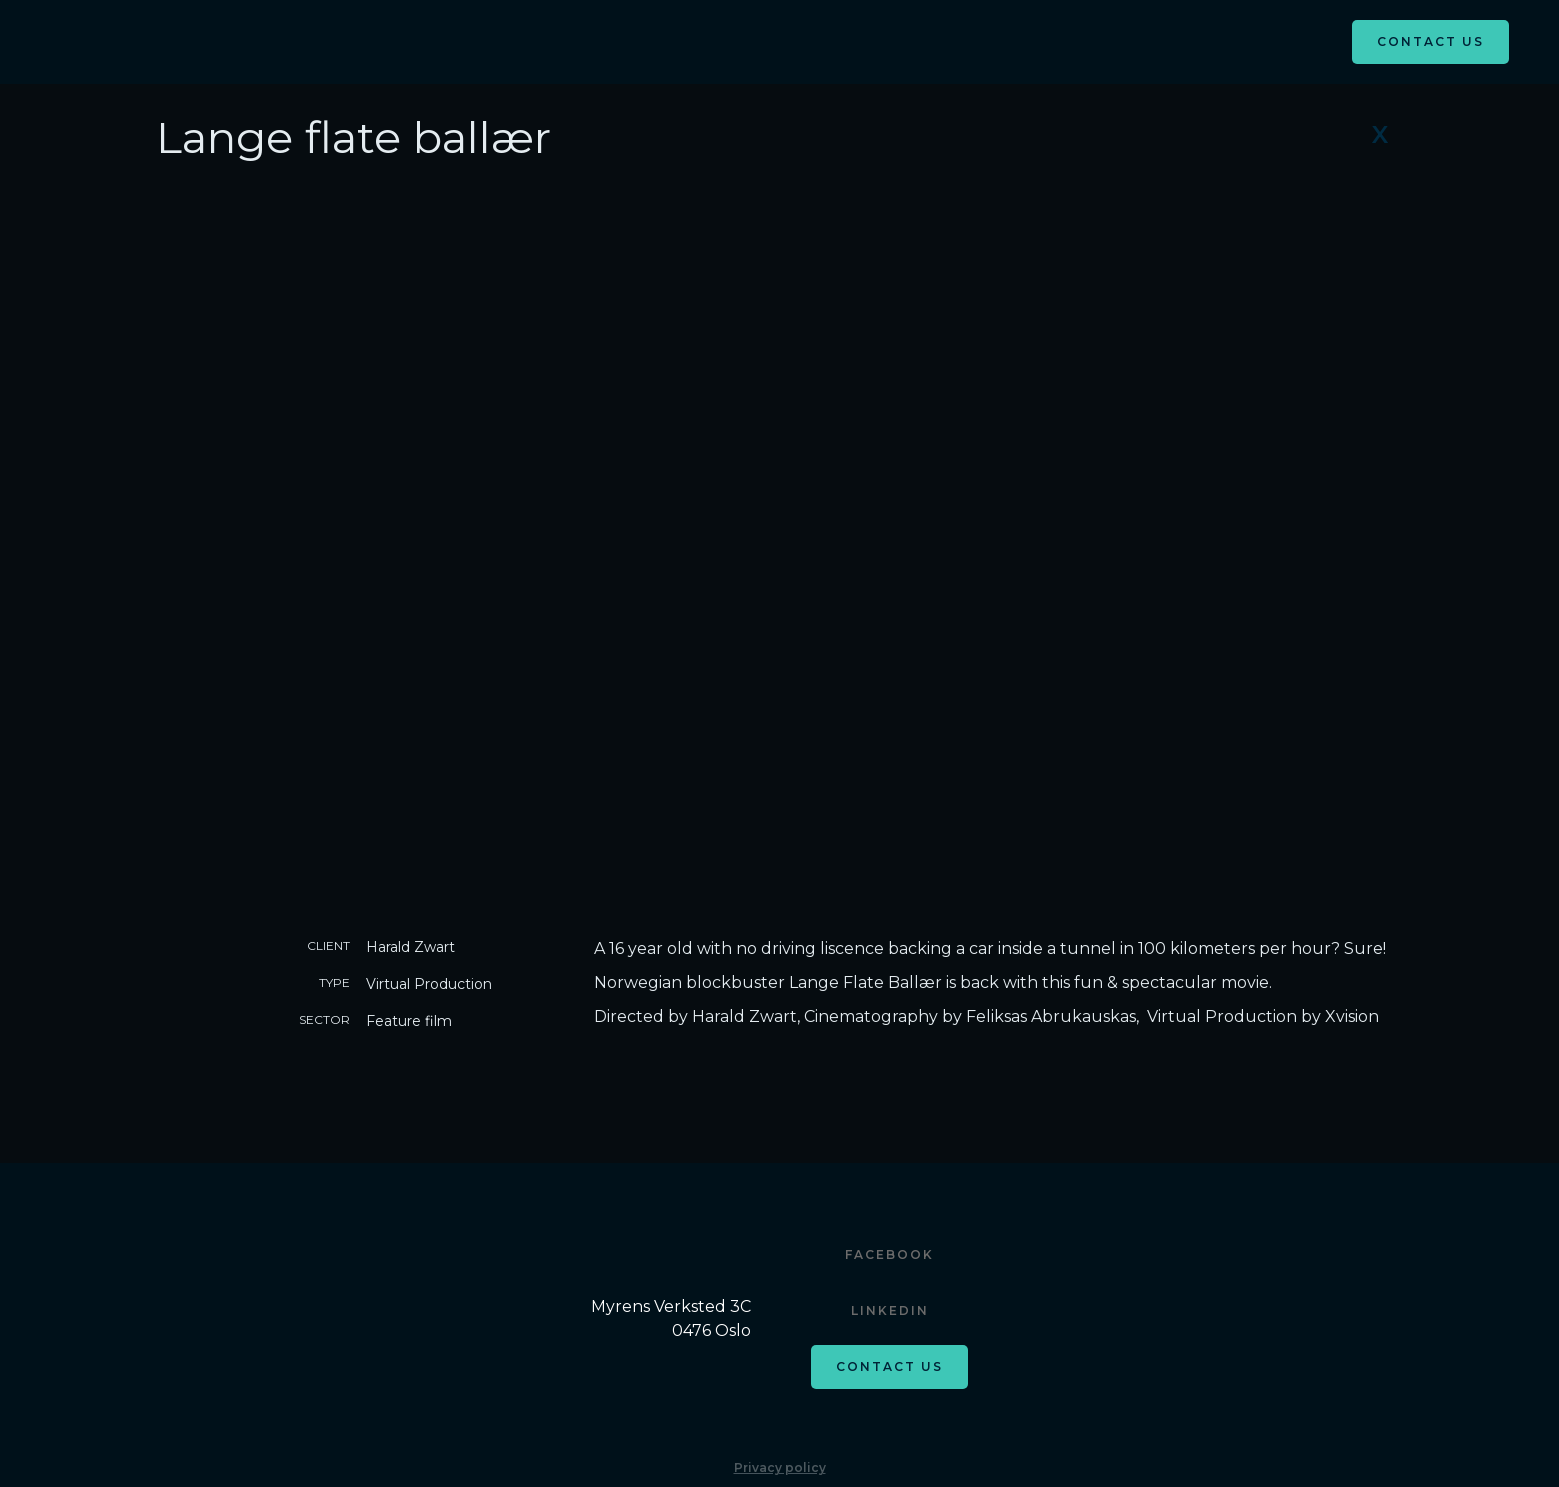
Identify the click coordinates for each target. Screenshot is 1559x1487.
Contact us (889, 1366)
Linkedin (890, 1310)
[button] (780, 39)
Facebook (889, 1254)
